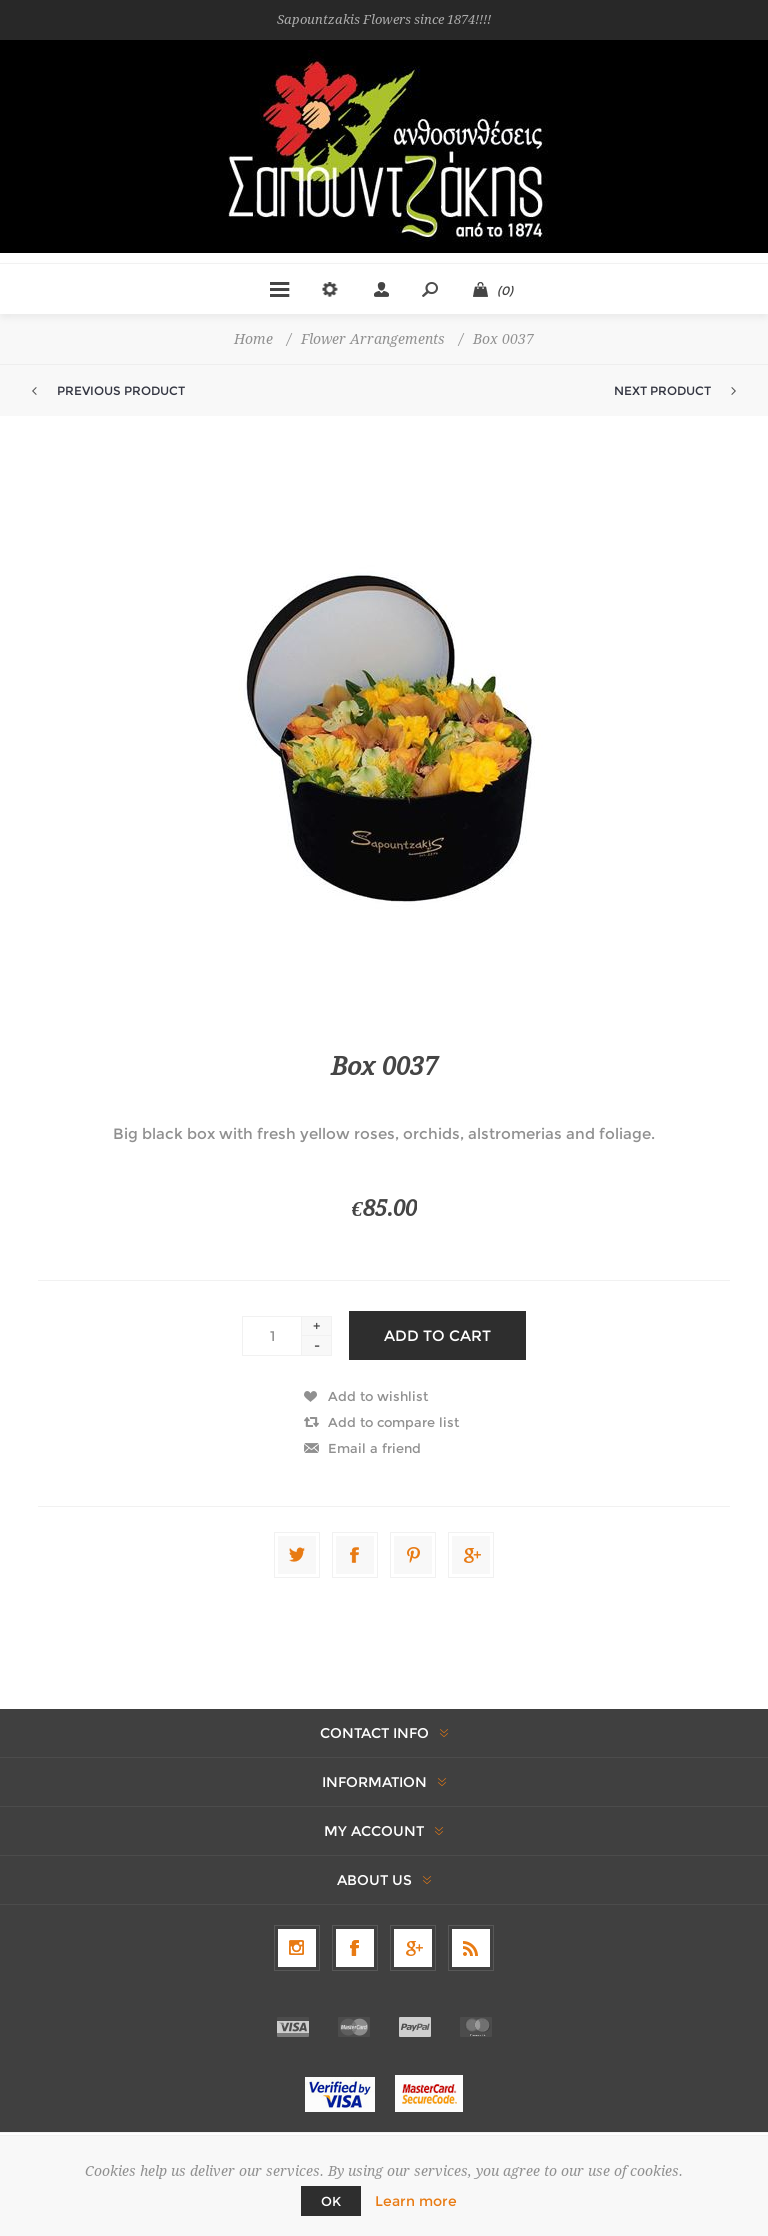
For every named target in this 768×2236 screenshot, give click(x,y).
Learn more (416, 2201)
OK (331, 2201)
